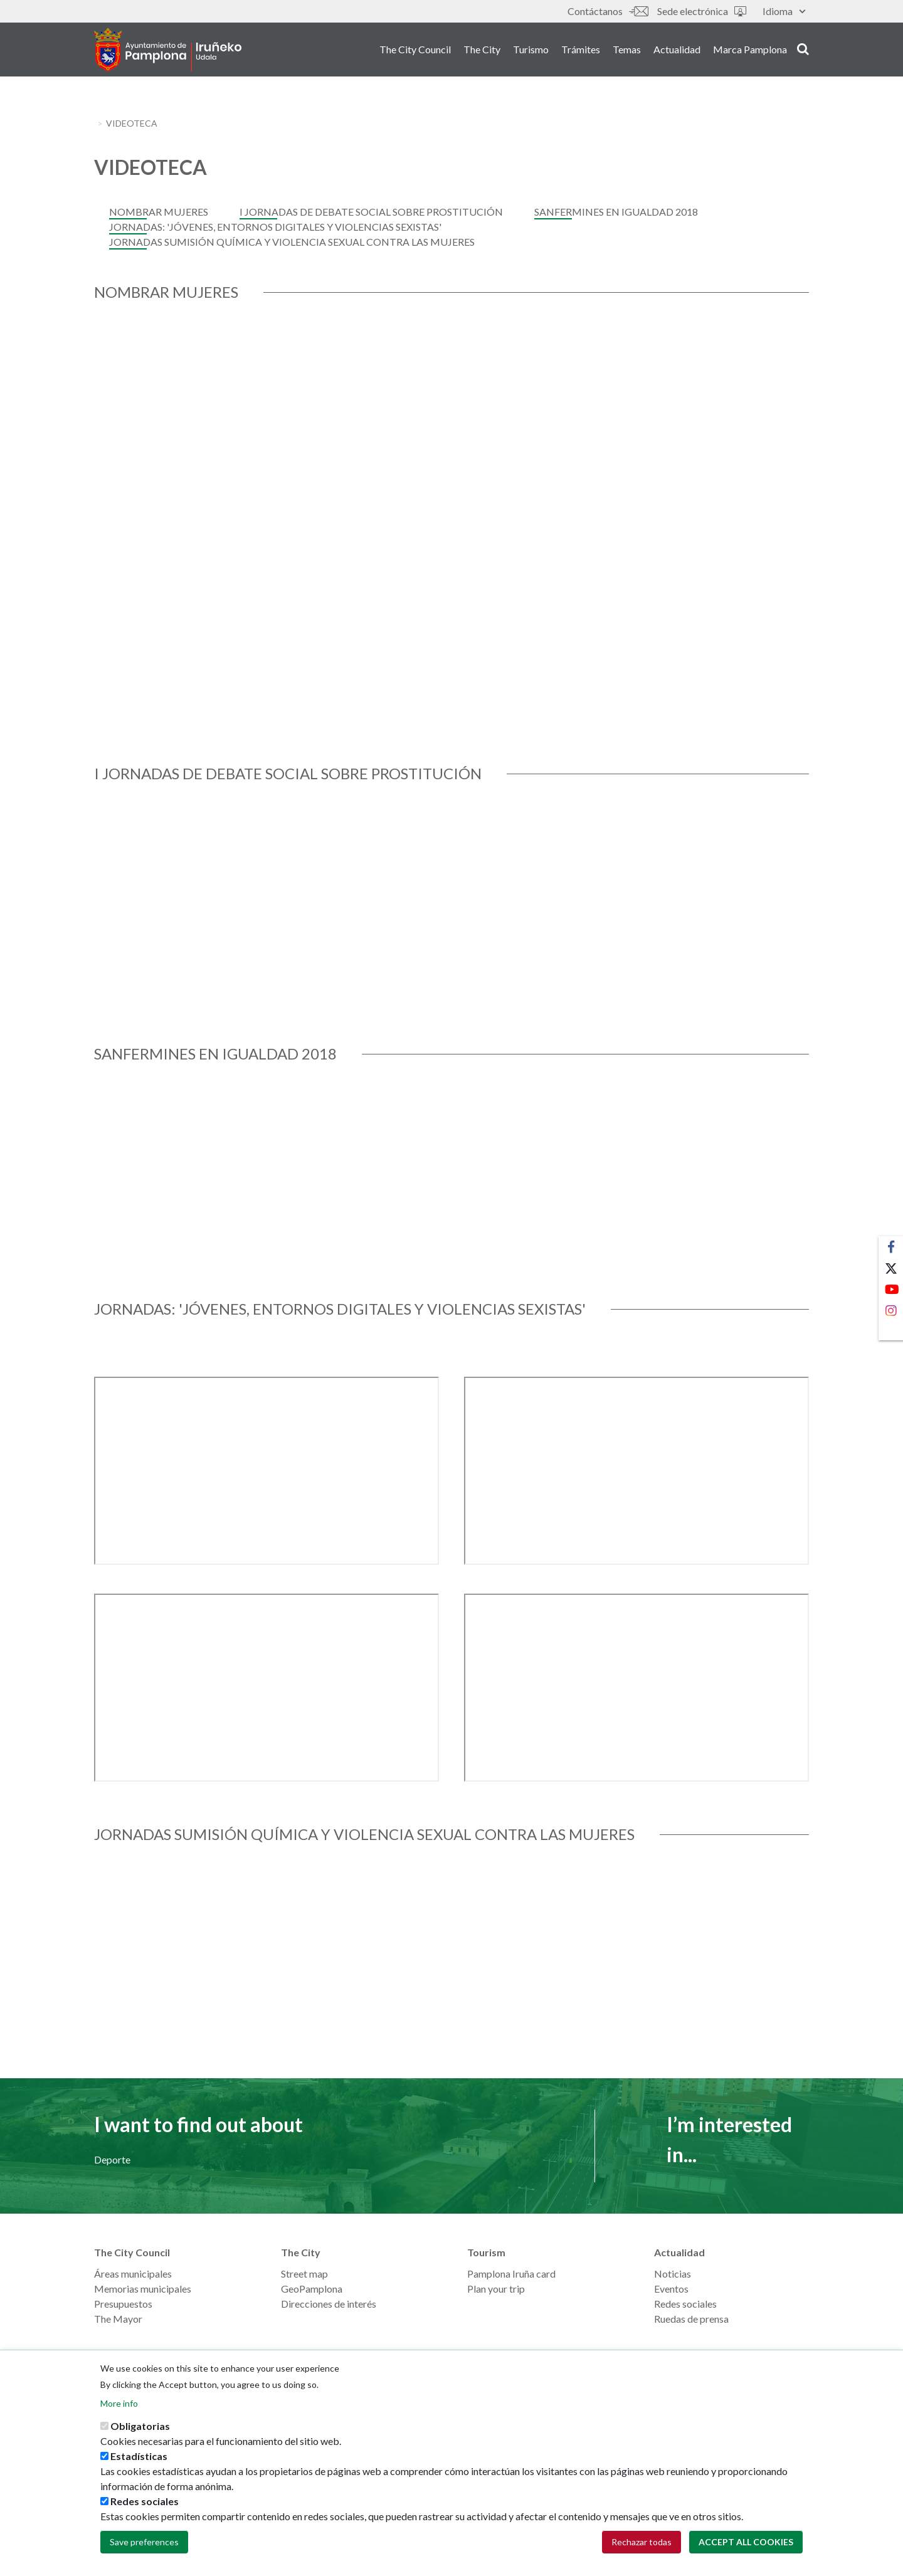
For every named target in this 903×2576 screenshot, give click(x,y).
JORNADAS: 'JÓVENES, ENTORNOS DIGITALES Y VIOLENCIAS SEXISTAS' (275, 227)
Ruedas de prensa (691, 2319)
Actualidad (676, 49)
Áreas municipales (133, 2273)
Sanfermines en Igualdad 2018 (616, 212)
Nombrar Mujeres (158, 212)
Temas (627, 49)
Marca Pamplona (750, 49)
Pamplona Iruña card (511, 2273)
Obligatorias (140, 2426)
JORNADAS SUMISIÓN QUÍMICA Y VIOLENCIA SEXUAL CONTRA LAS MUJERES (292, 242)
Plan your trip (496, 2289)
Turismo (531, 49)
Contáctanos (608, 11)
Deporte (112, 2159)
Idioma (784, 11)
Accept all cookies (746, 2542)
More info (119, 2403)
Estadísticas (138, 2456)
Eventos (671, 2289)
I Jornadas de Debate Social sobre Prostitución (371, 212)
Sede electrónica (701, 11)
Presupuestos (123, 2304)
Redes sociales (685, 2304)
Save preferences (144, 2542)
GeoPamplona (311, 2289)
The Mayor (118, 2319)
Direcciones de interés (328, 2304)
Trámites (580, 49)
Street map (304, 2273)
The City (481, 49)
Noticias (672, 2273)
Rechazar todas (641, 2542)
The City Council (415, 49)
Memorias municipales (142, 2289)
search (803, 48)
